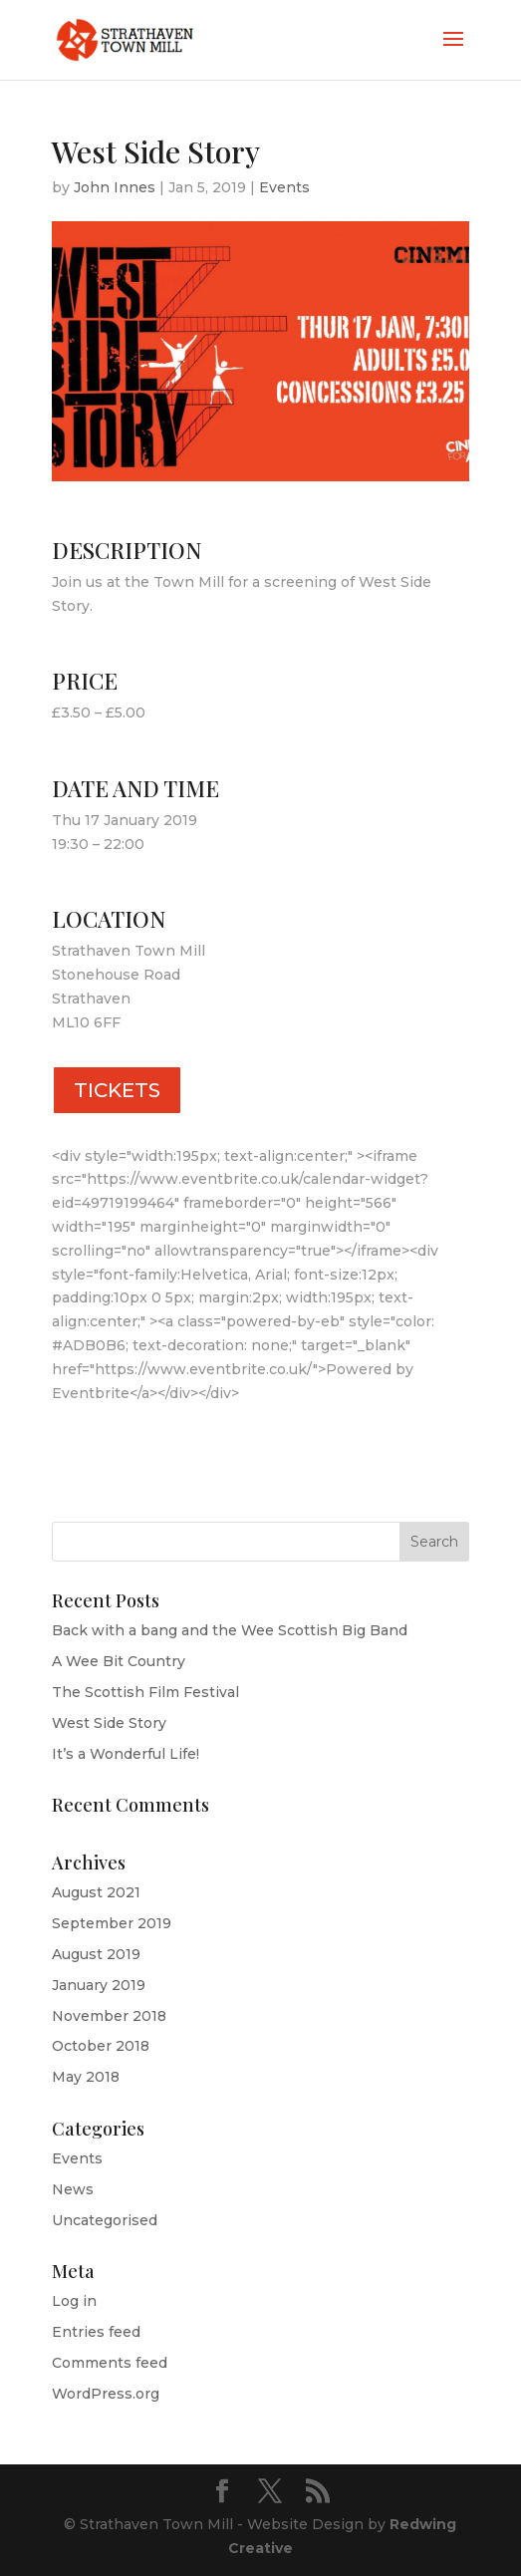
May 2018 (86, 2077)
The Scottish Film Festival (145, 1692)
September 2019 (111, 1923)
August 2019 (96, 1954)
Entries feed (96, 2332)
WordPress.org (105, 2394)
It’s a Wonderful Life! (125, 1754)
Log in (74, 2301)
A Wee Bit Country (118, 1661)
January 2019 (98, 1985)
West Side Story (109, 1723)
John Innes (114, 187)
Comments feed (109, 2363)
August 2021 (96, 1892)
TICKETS (117, 1090)
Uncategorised (104, 2220)
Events (284, 187)
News (73, 2189)
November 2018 (109, 2016)
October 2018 (100, 2046)
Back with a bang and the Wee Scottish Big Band (229, 1630)
